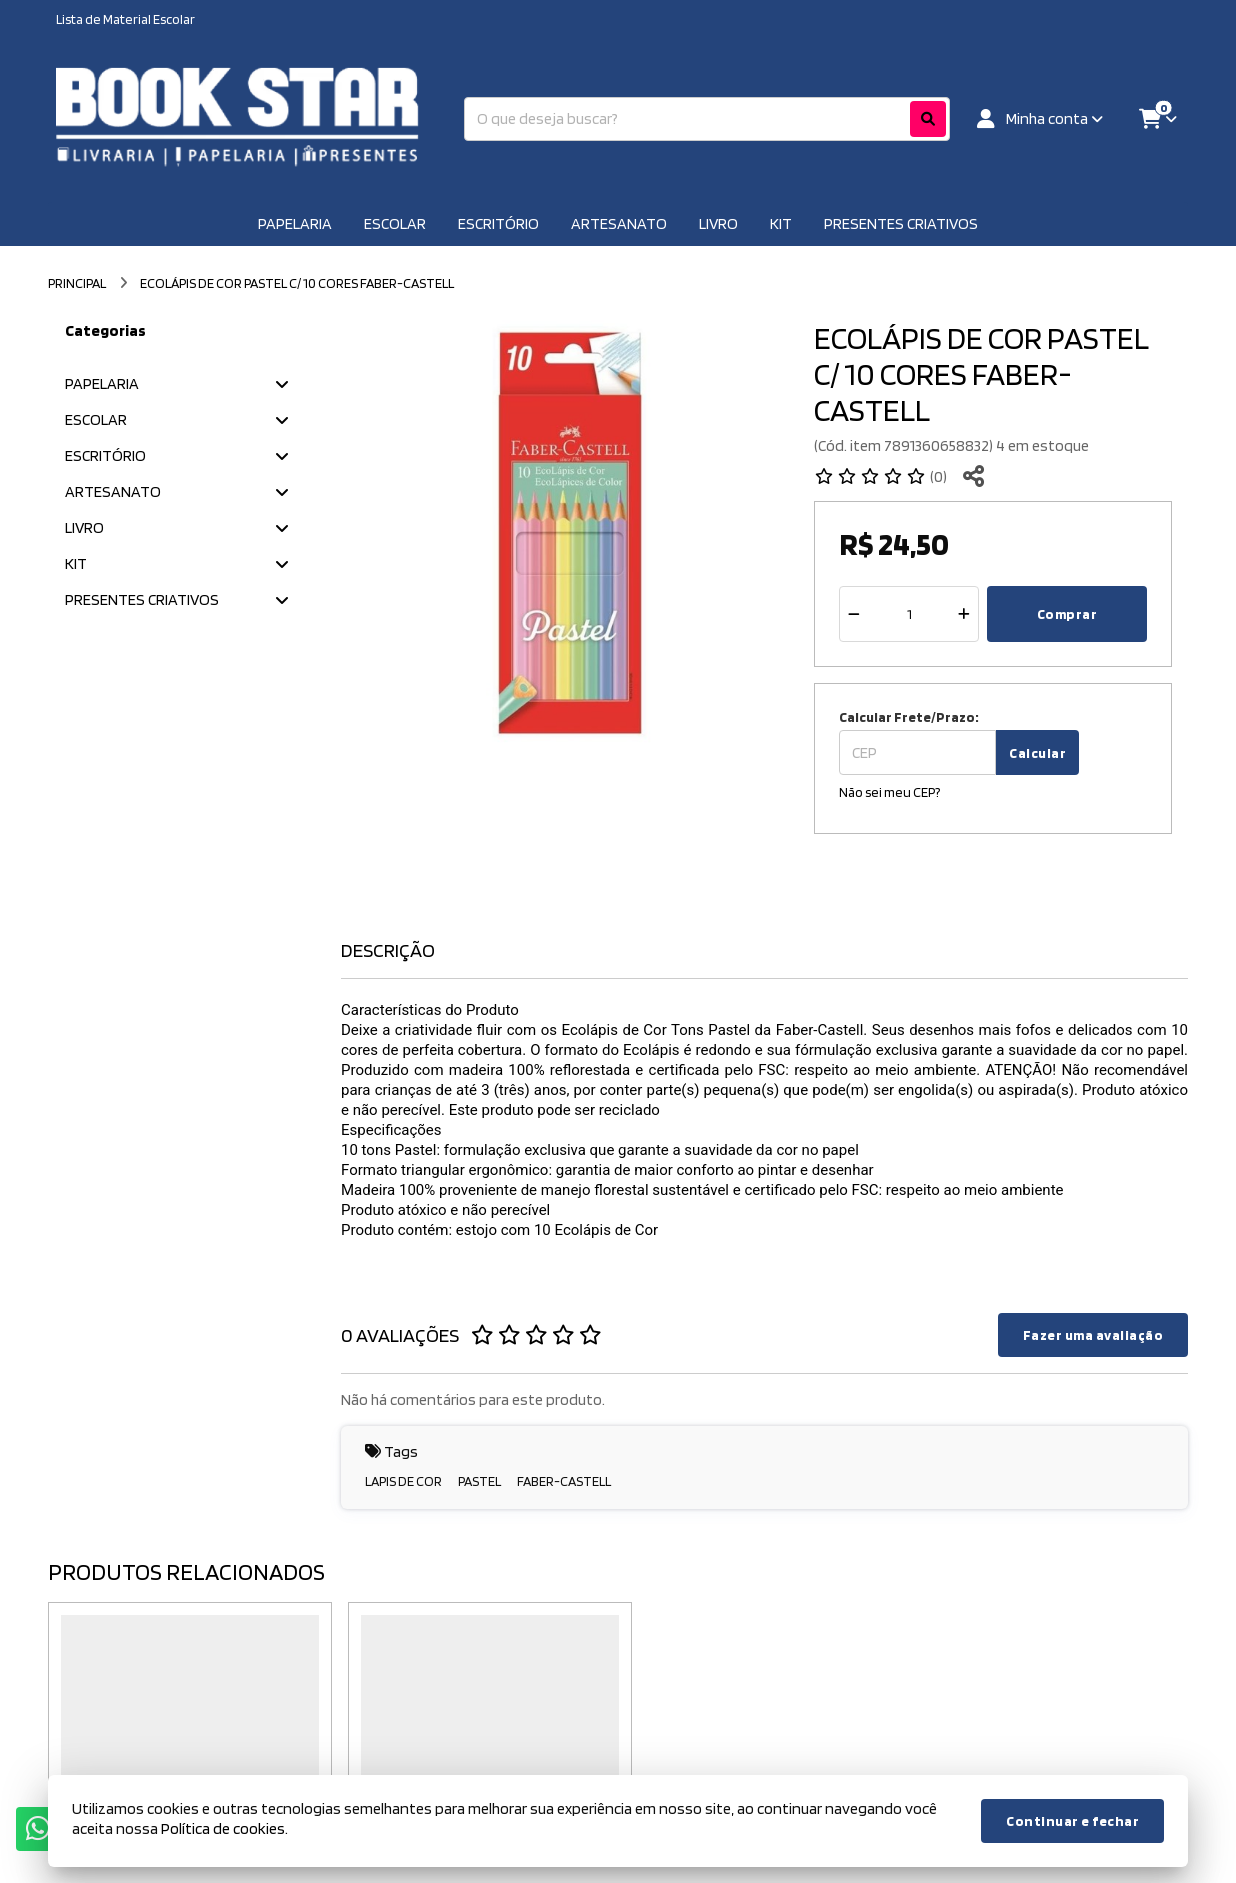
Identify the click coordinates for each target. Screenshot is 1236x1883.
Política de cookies (223, 1828)
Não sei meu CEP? (889, 792)
